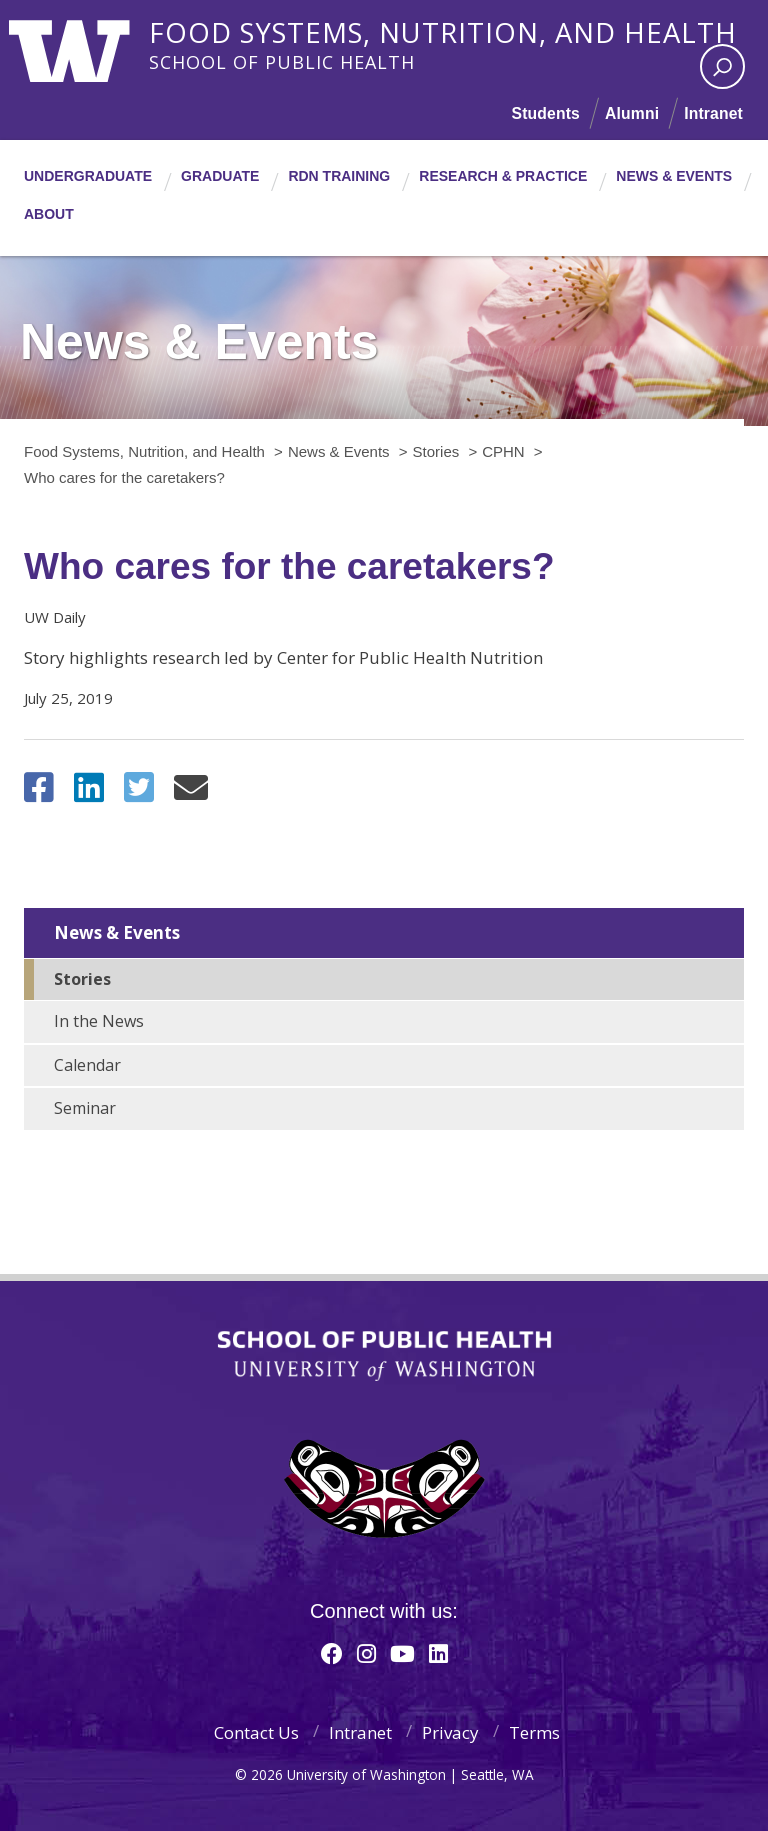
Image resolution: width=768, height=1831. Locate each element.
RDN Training (339, 176)
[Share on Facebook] (39, 793)
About (49, 214)
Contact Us (256, 1732)
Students (543, 113)
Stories (82, 979)
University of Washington (90, 45)
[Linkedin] (438, 1653)
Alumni (630, 113)
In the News (99, 1021)
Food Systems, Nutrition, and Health (459, 29)
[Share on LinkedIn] (89, 793)
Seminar (85, 1108)
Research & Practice (503, 176)
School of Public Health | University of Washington (384, 1356)
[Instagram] (366, 1653)
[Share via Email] (191, 793)
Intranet (713, 113)
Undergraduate (88, 176)
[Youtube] (402, 1653)
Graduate (220, 176)
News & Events (674, 176)
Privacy (450, 1732)
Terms (534, 1732)
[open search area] (722, 66)
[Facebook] (332, 1653)
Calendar (87, 1065)
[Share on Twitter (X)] (139, 793)
